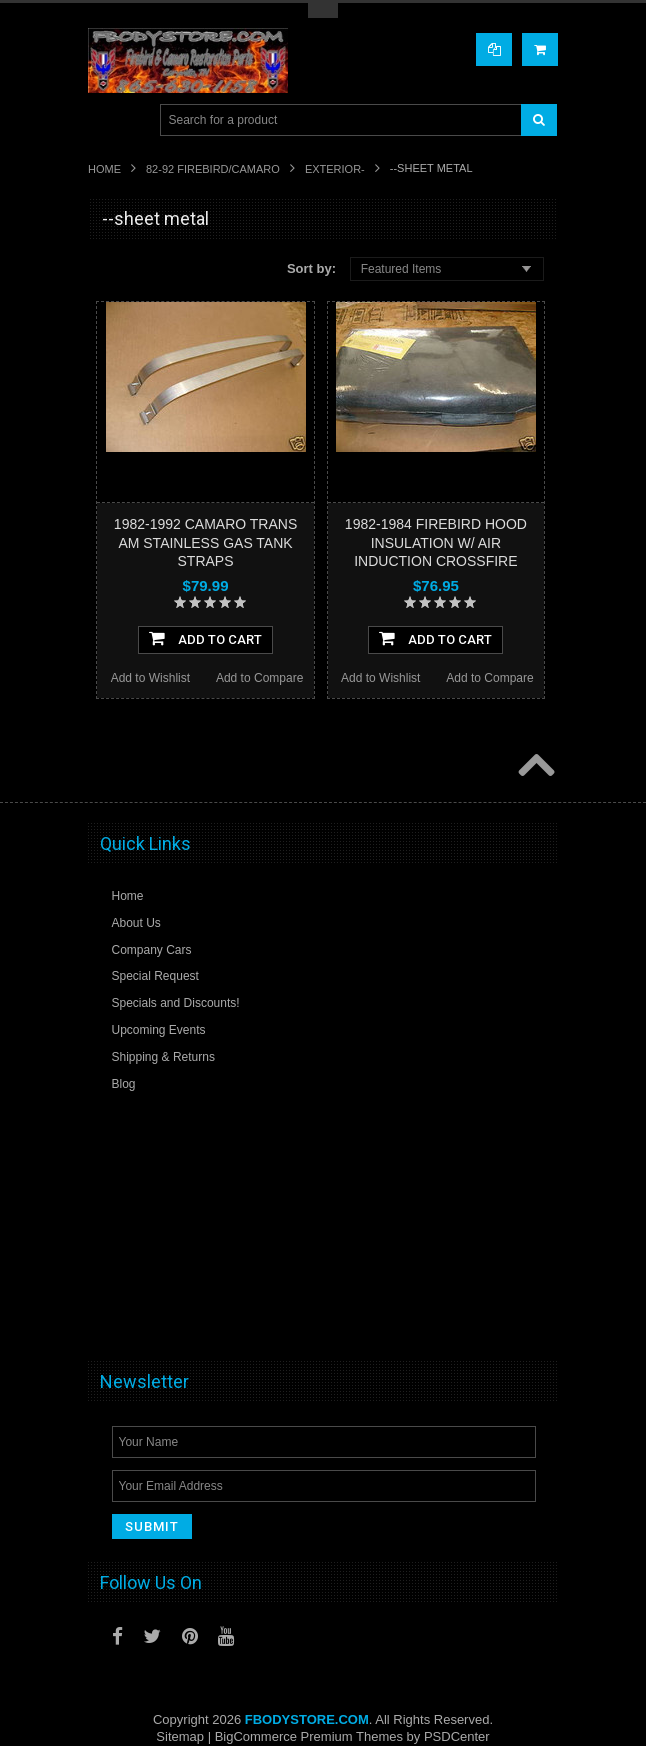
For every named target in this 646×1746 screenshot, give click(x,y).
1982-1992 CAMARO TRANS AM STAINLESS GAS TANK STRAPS (205, 542)
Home (104, 169)
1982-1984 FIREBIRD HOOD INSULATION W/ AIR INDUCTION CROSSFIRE (436, 542)
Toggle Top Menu (323, 10)
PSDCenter (457, 1736)
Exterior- (335, 169)
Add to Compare (259, 678)
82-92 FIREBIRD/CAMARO (213, 169)
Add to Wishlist (150, 678)
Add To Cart (205, 638)
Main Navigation (105, 120)
